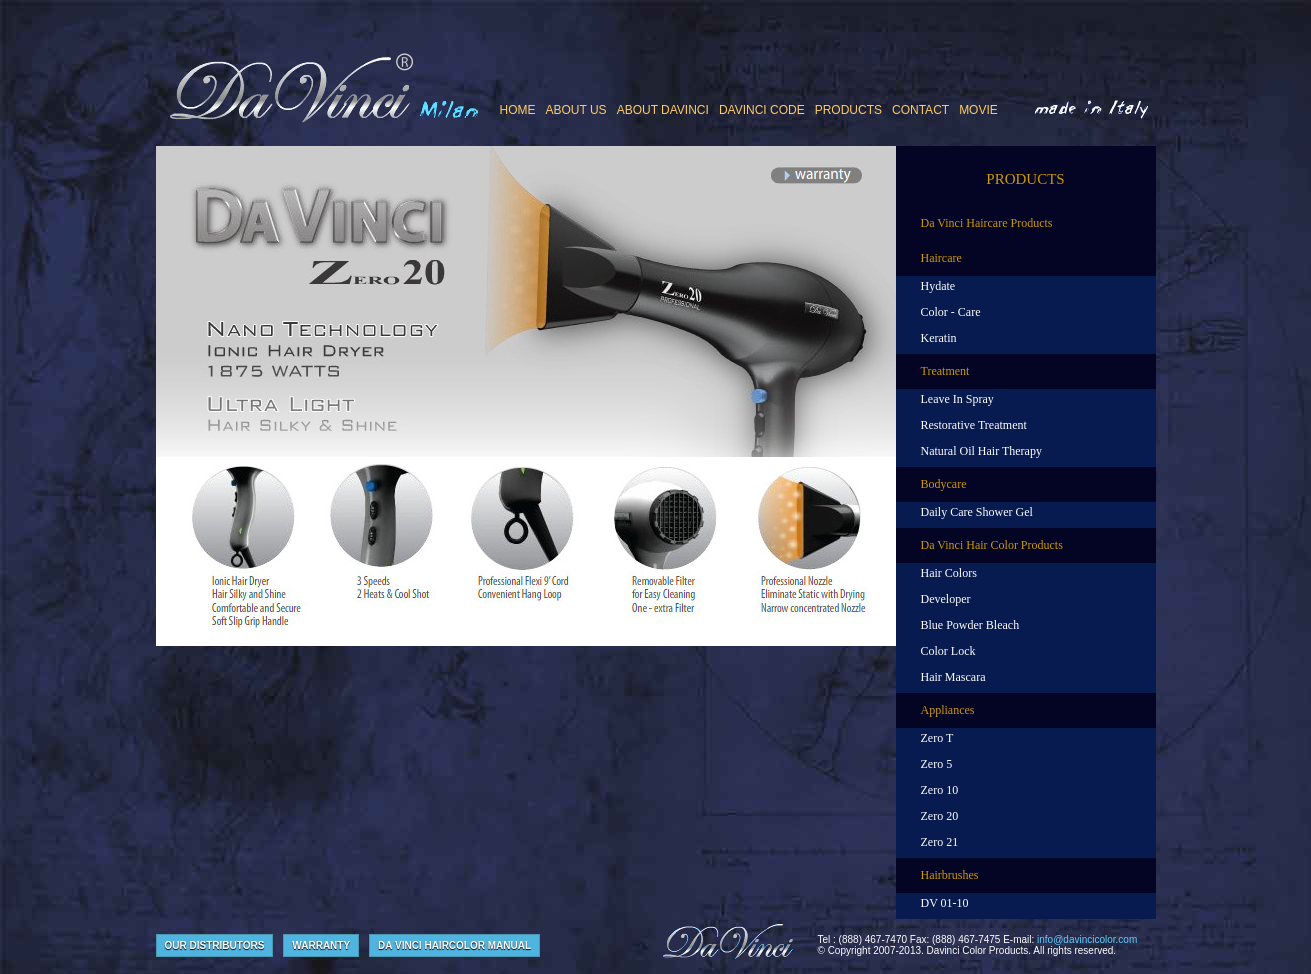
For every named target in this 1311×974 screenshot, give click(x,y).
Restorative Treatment (974, 425)
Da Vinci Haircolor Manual (454, 945)
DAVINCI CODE (762, 110)
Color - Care (951, 312)
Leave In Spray (957, 399)
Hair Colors (949, 573)
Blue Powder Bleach (970, 625)
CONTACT (920, 110)
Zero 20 (940, 816)
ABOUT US (576, 110)
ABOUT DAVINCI (663, 110)
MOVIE (978, 110)
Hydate (938, 286)
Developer (946, 599)
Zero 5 (937, 764)
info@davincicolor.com (1087, 939)
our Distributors (215, 945)
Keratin (939, 338)
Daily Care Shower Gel (977, 512)
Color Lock (948, 651)
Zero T (937, 738)
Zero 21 (940, 842)
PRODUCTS (848, 110)
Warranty (321, 945)
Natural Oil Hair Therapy (981, 451)
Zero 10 (940, 790)
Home (518, 110)
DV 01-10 (945, 903)
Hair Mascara (953, 677)
